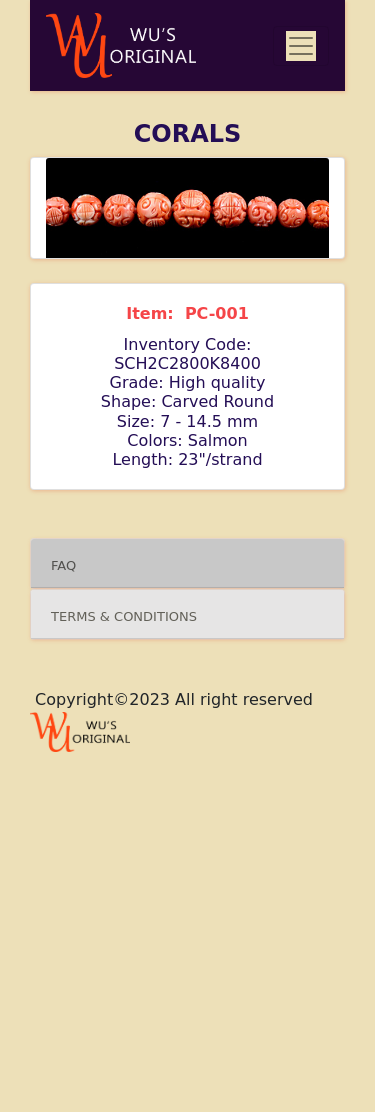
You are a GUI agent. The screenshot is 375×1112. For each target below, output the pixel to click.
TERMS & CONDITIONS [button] (126, 616)
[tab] (187, 563)
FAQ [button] (63, 565)
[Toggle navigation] (301, 46)
